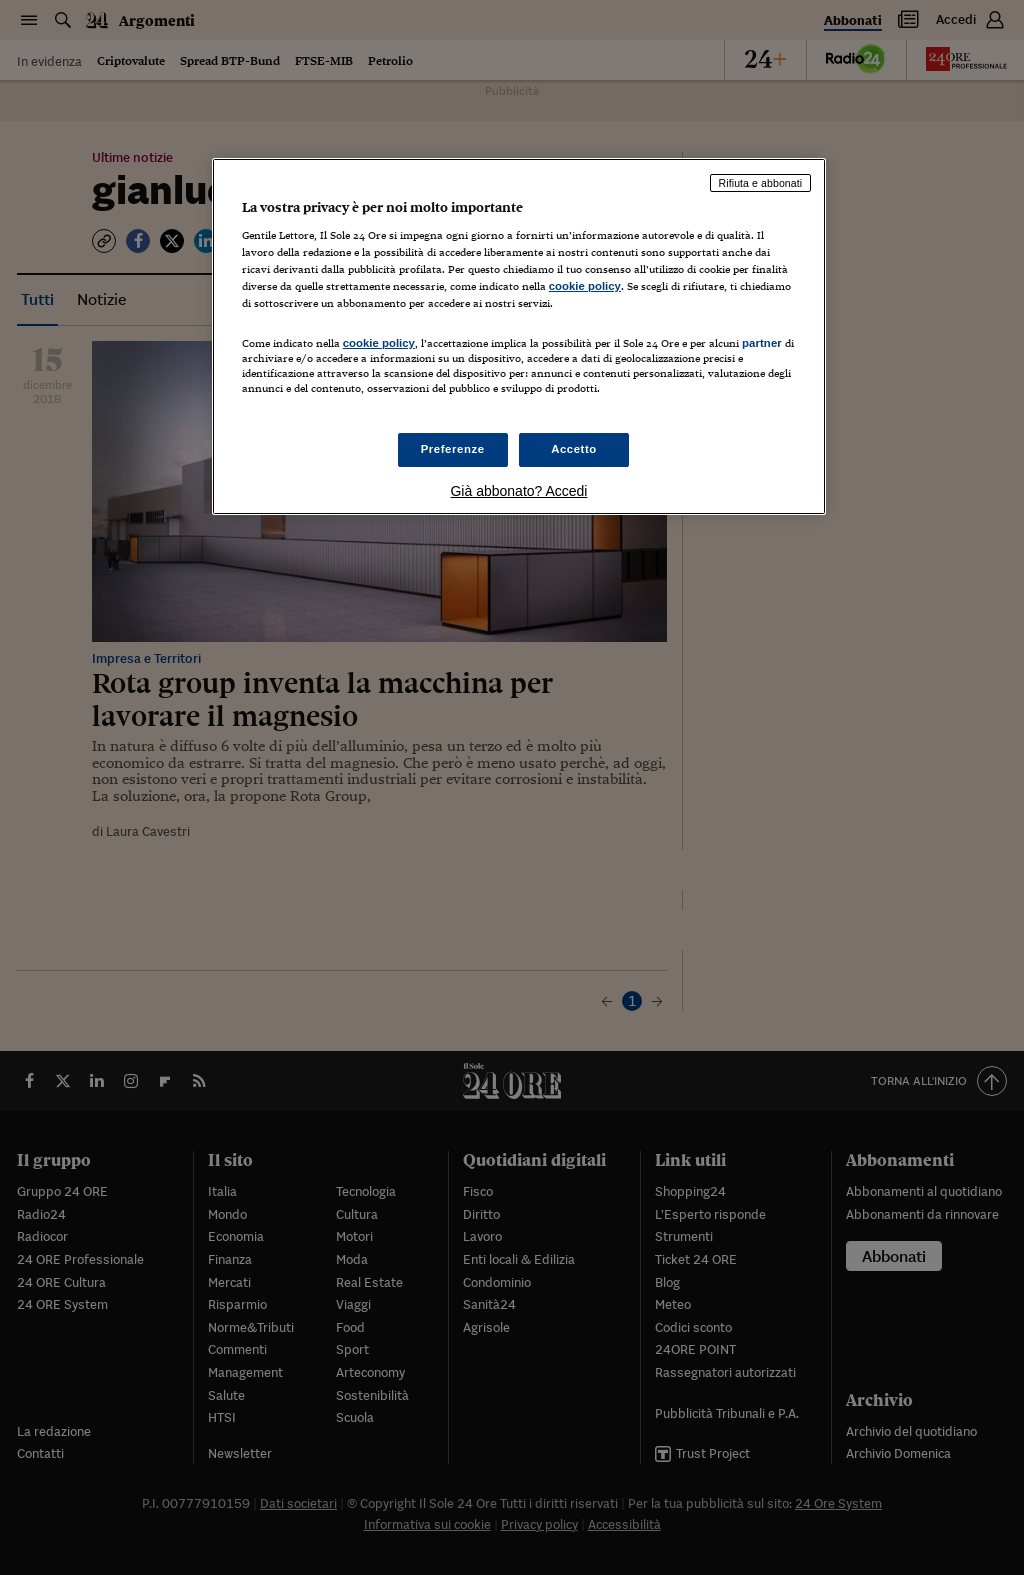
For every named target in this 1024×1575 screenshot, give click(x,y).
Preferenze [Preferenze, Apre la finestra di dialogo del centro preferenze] (453, 449)
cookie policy (585, 286)
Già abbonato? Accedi (518, 491)
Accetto (574, 449)
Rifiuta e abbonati (761, 183)
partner (762, 343)
